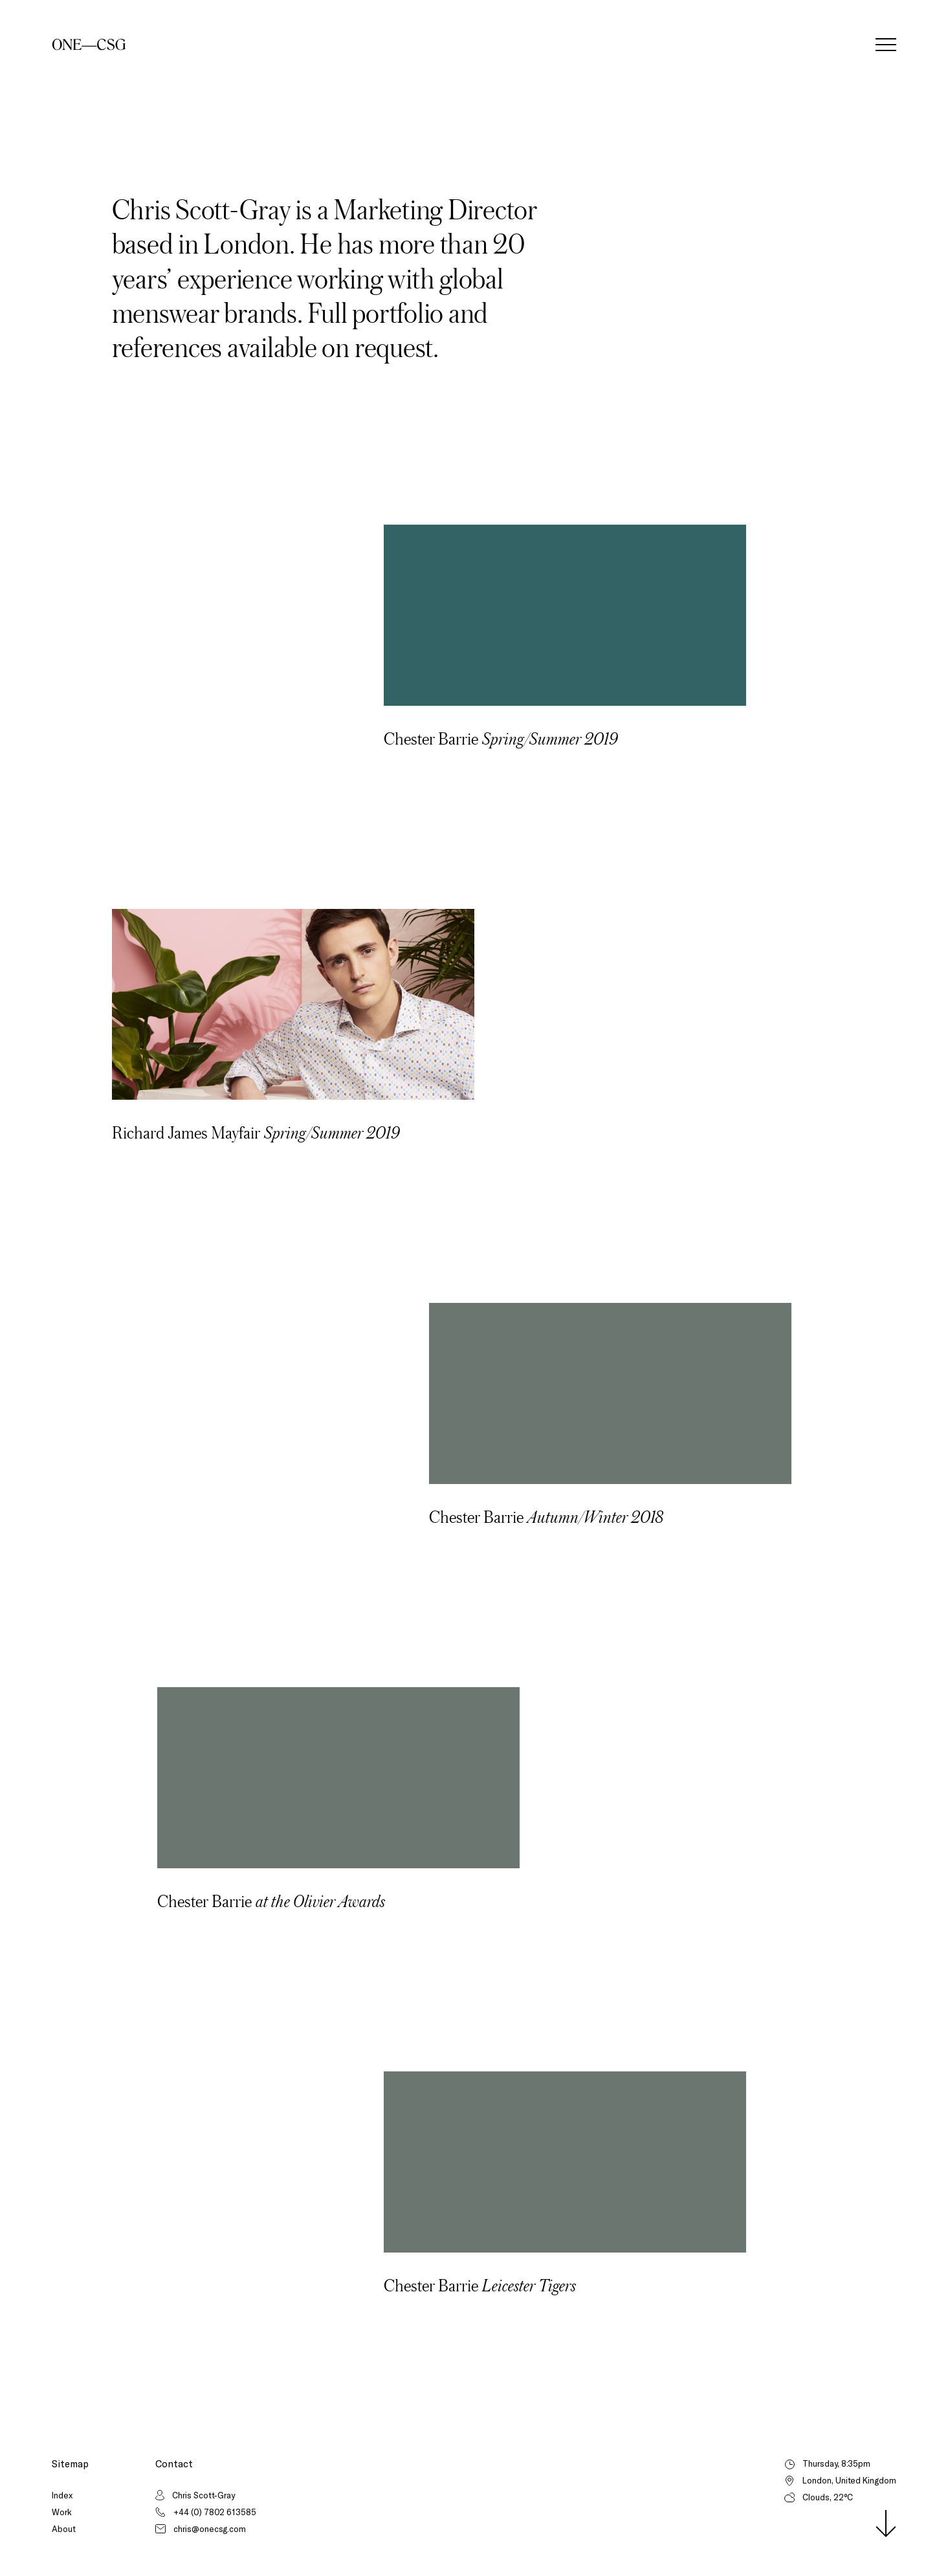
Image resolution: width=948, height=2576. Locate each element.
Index (62, 2495)
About (64, 2529)
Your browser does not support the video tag (565, 615)
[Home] (89, 44)
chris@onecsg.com (209, 2529)
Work (62, 2512)
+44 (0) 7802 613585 (214, 2512)
